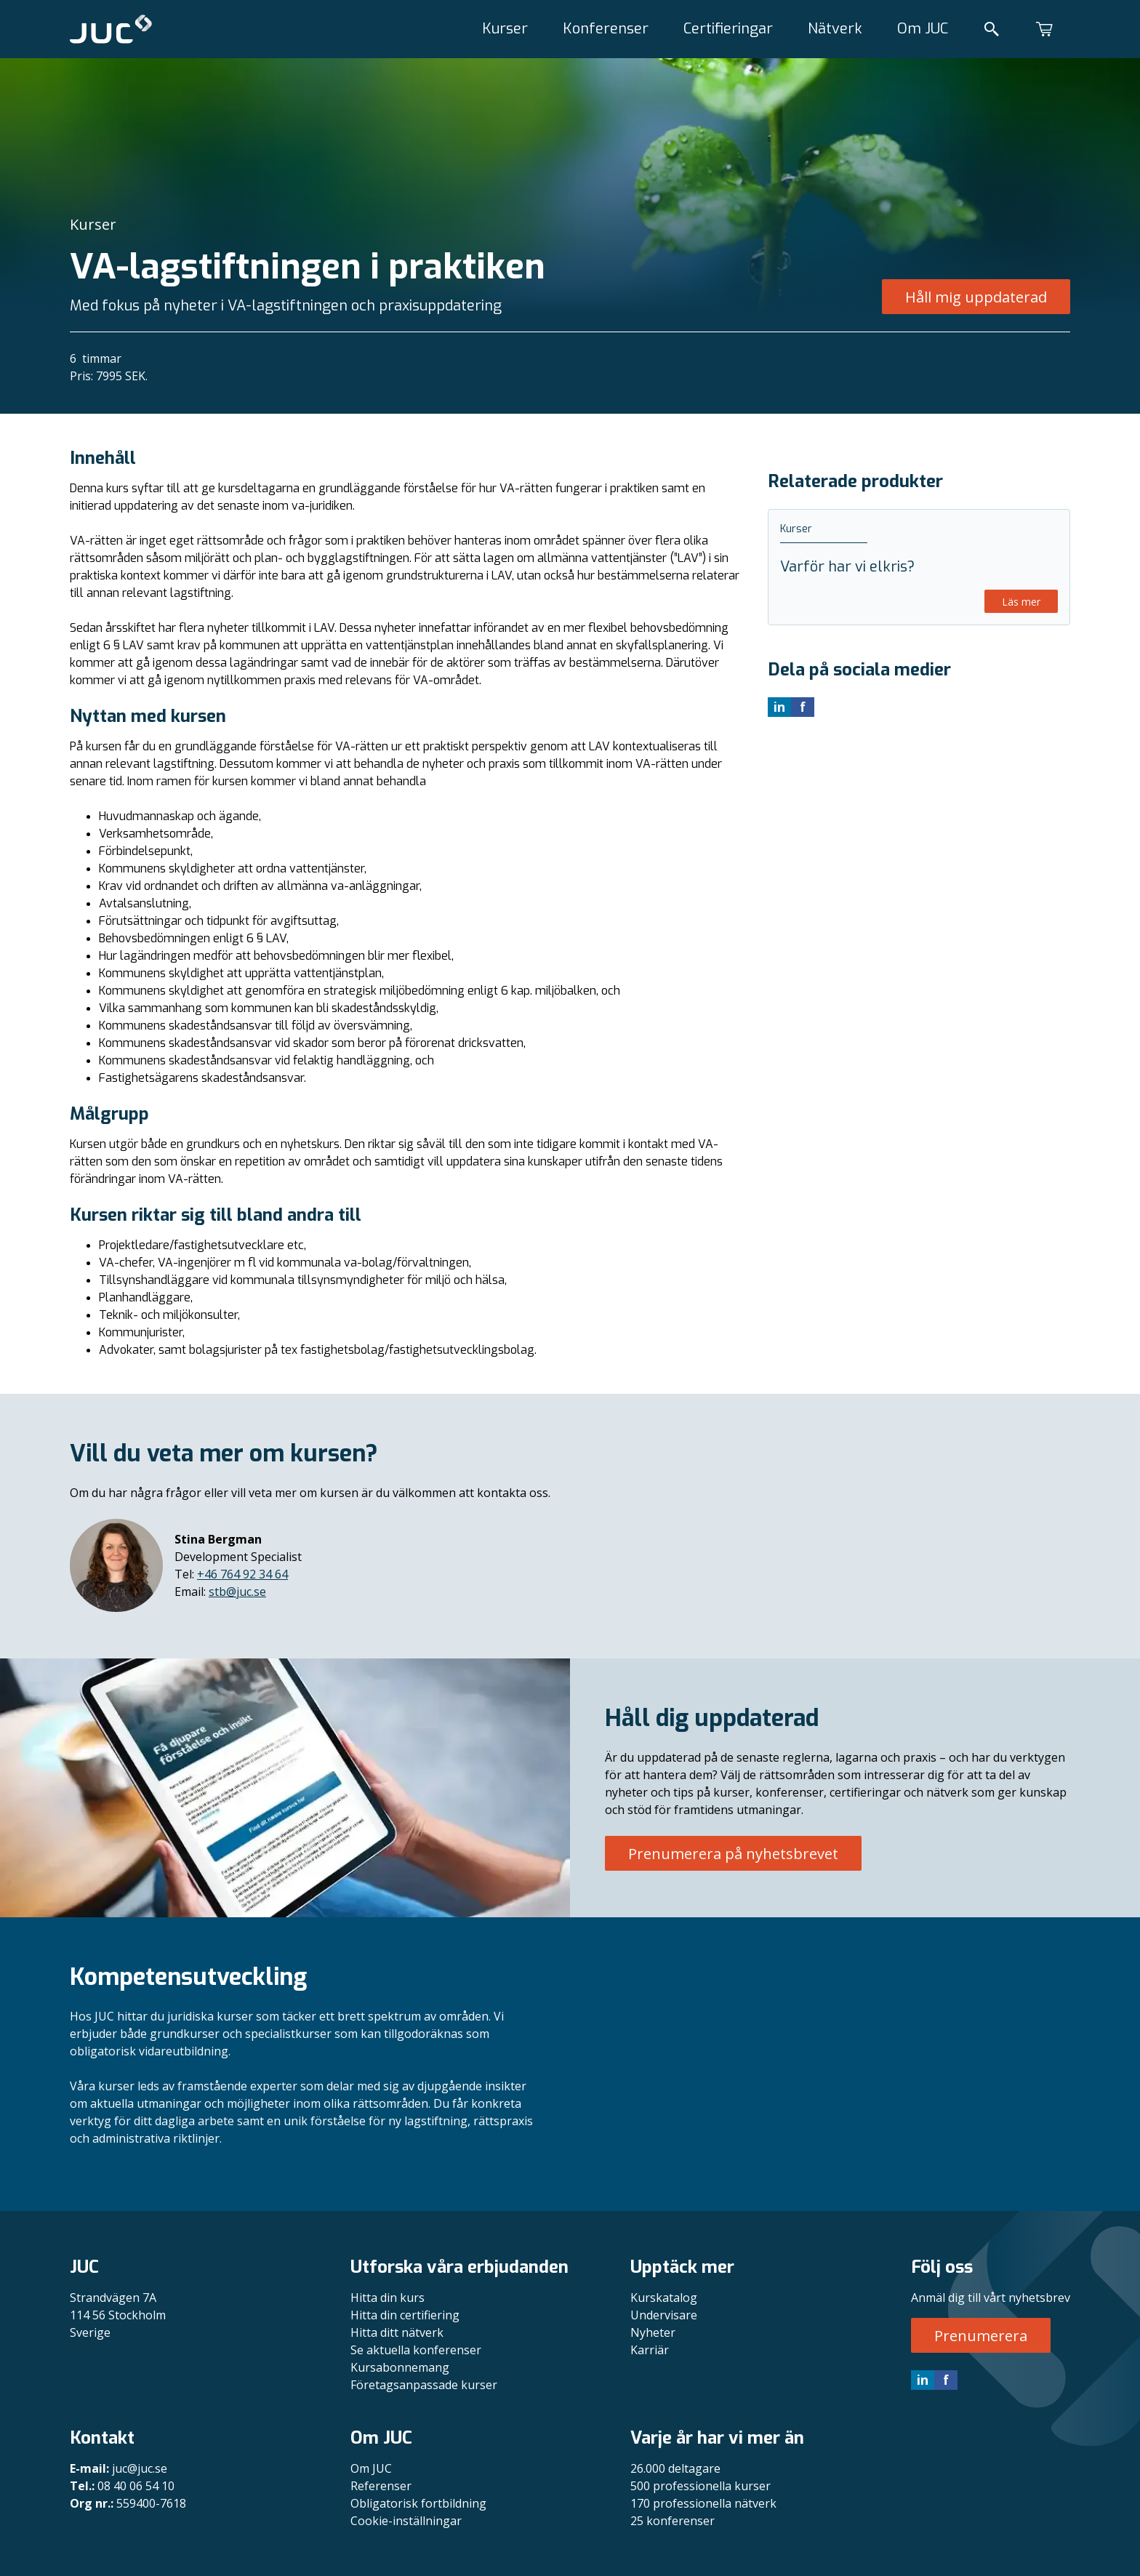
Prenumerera (980, 2336)
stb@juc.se (237, 1592)
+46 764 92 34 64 (242, 1574)
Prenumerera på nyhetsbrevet (733, 1853)
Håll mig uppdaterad (976, 297)
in (922, 2379)
